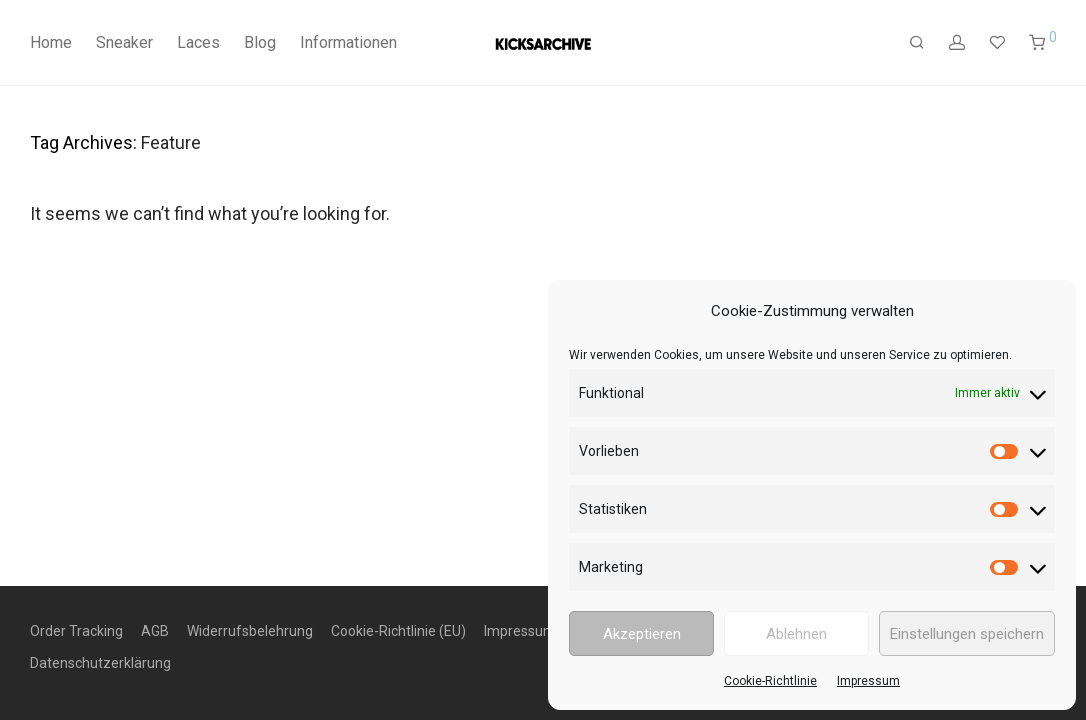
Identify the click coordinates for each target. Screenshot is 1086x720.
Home (51, 42)
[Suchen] (917, 43)
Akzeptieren (642, 634)
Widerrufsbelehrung (250, 631)
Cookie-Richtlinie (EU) (398, 631)
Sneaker (124, 42)
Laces (198, 42)
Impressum (868, 681)
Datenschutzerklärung (100, 663)
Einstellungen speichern (967, 634)
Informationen (348, 42)
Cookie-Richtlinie (770, 681)
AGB (155, 631)
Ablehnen (796, 634)
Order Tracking (76, 631)
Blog (260, 42)
